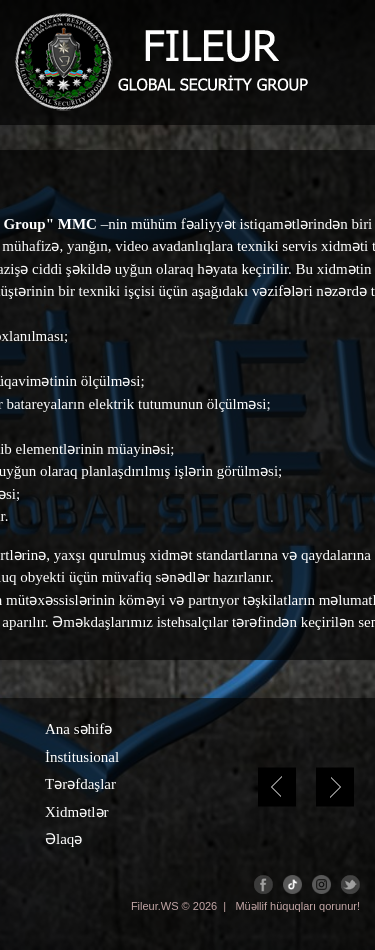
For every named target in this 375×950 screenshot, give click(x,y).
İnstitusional (82, 757)
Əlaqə (63, 839)
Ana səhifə (78, 729)
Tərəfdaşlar (80, 784)
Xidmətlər (77, 812)
